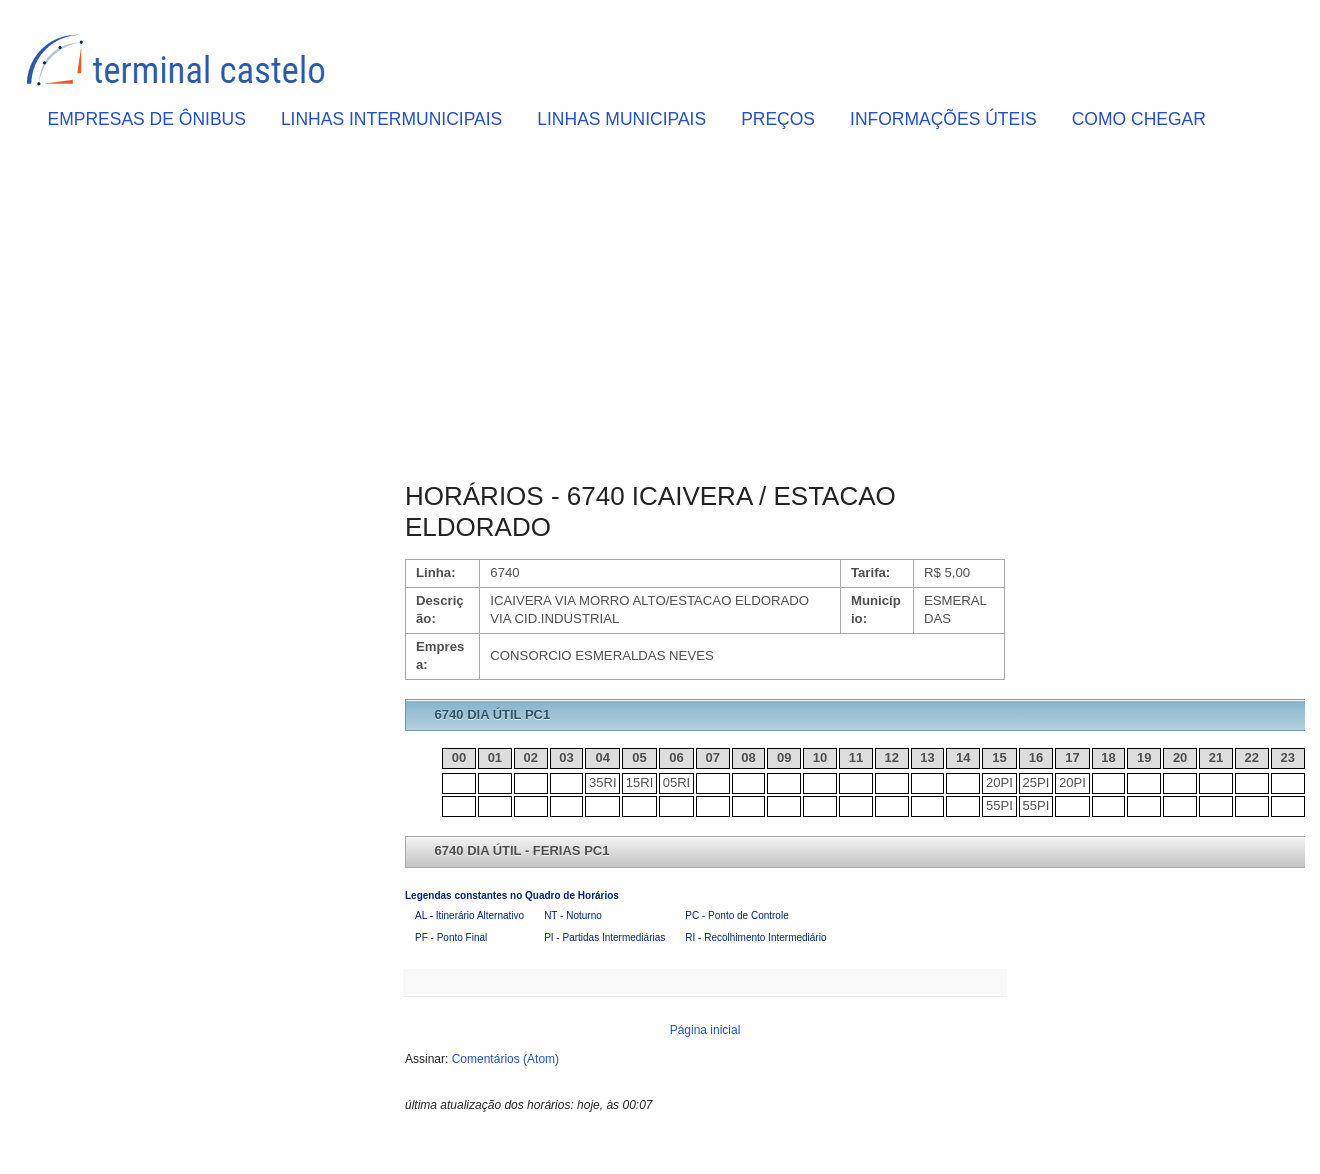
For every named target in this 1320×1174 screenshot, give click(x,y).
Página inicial (705, 1030)
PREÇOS (778, 119)
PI (1007, 782)
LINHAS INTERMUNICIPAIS (391, 119)
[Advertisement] (705, 311)
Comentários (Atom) (505, 1059)
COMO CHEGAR (1139, 119)
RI (610, 782)
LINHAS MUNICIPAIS (621, 119)
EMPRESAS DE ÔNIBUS (147, 119)
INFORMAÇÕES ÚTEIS (943, 119)
